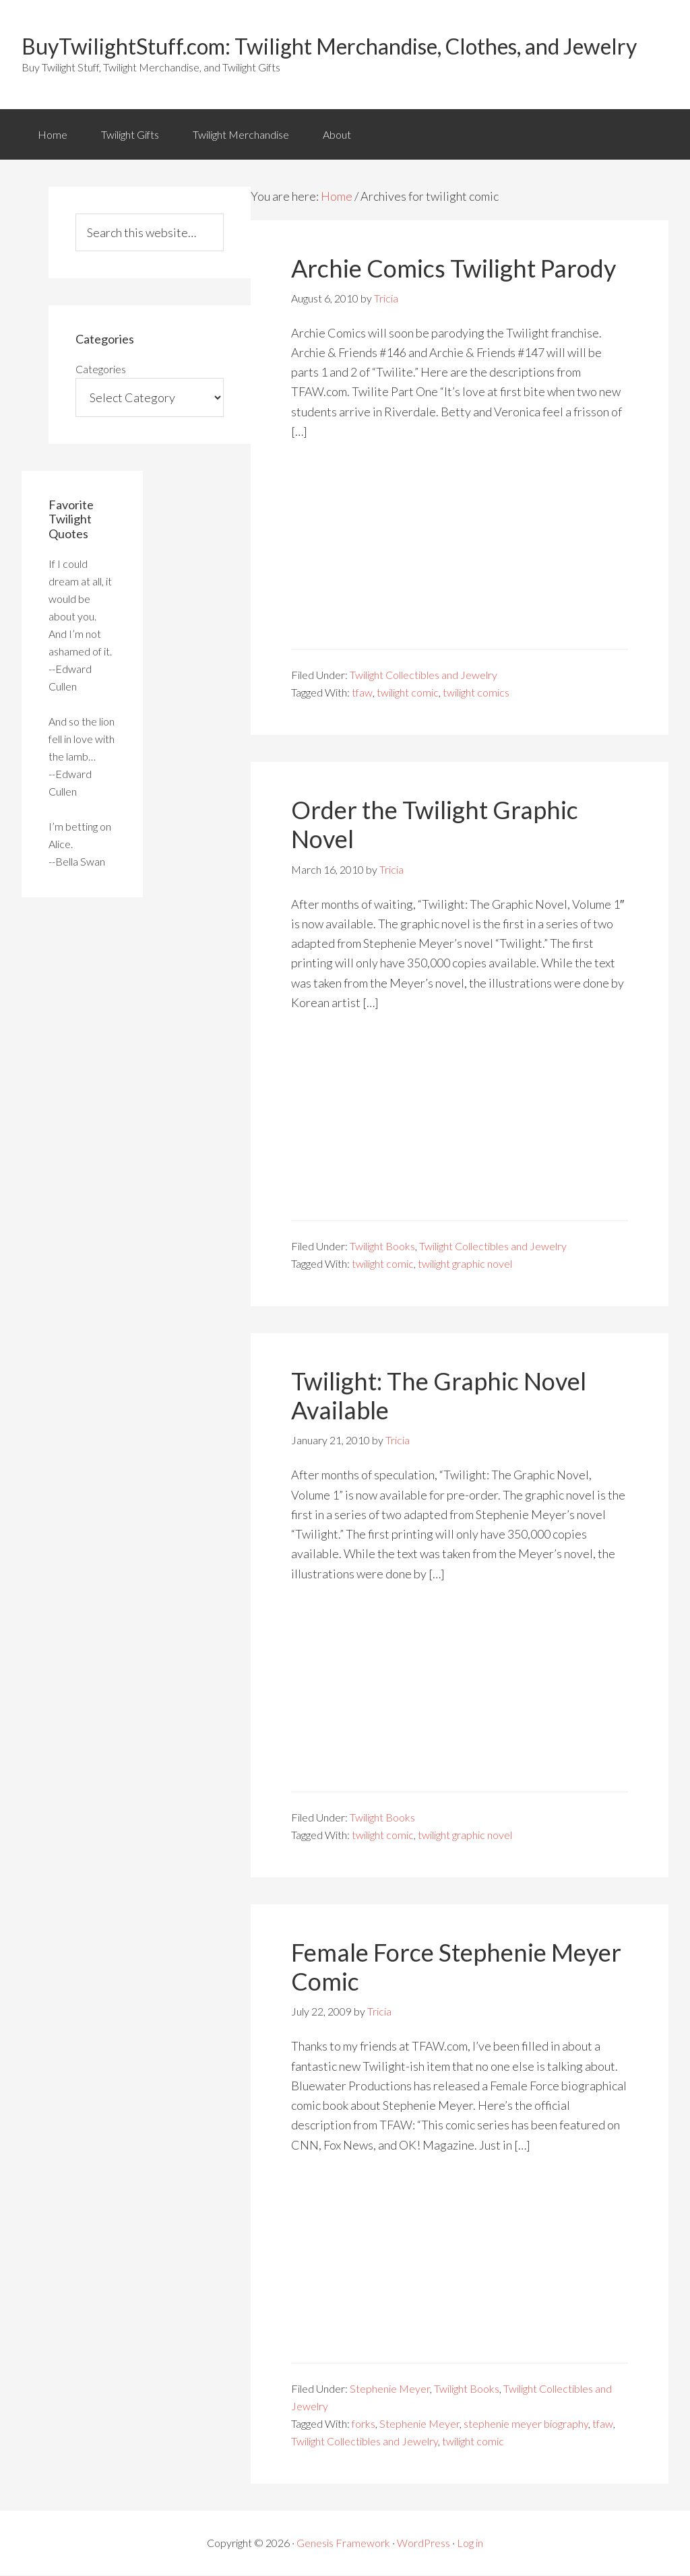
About (339, 134)
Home (52, 134)
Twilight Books (382, 1246)
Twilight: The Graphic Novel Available (438, 1396)
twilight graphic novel (465, 1264)
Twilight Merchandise (242, 134)
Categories (100, 369)
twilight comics (476, 692)
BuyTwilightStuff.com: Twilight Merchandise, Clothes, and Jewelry (329, 46)
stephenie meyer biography (526, 2424)
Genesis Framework (343, 2543)
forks (363, 2424)
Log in (470, 2543)
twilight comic (408, 692)
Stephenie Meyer (390, 2389)
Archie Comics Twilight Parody (453, 269)
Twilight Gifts (131, 134)
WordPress (423, 2543)
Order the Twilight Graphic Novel (434, 825)
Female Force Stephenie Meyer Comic (456, 1967)
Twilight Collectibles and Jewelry (423, 675)
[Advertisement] (459, 555)
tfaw (362, 692)
